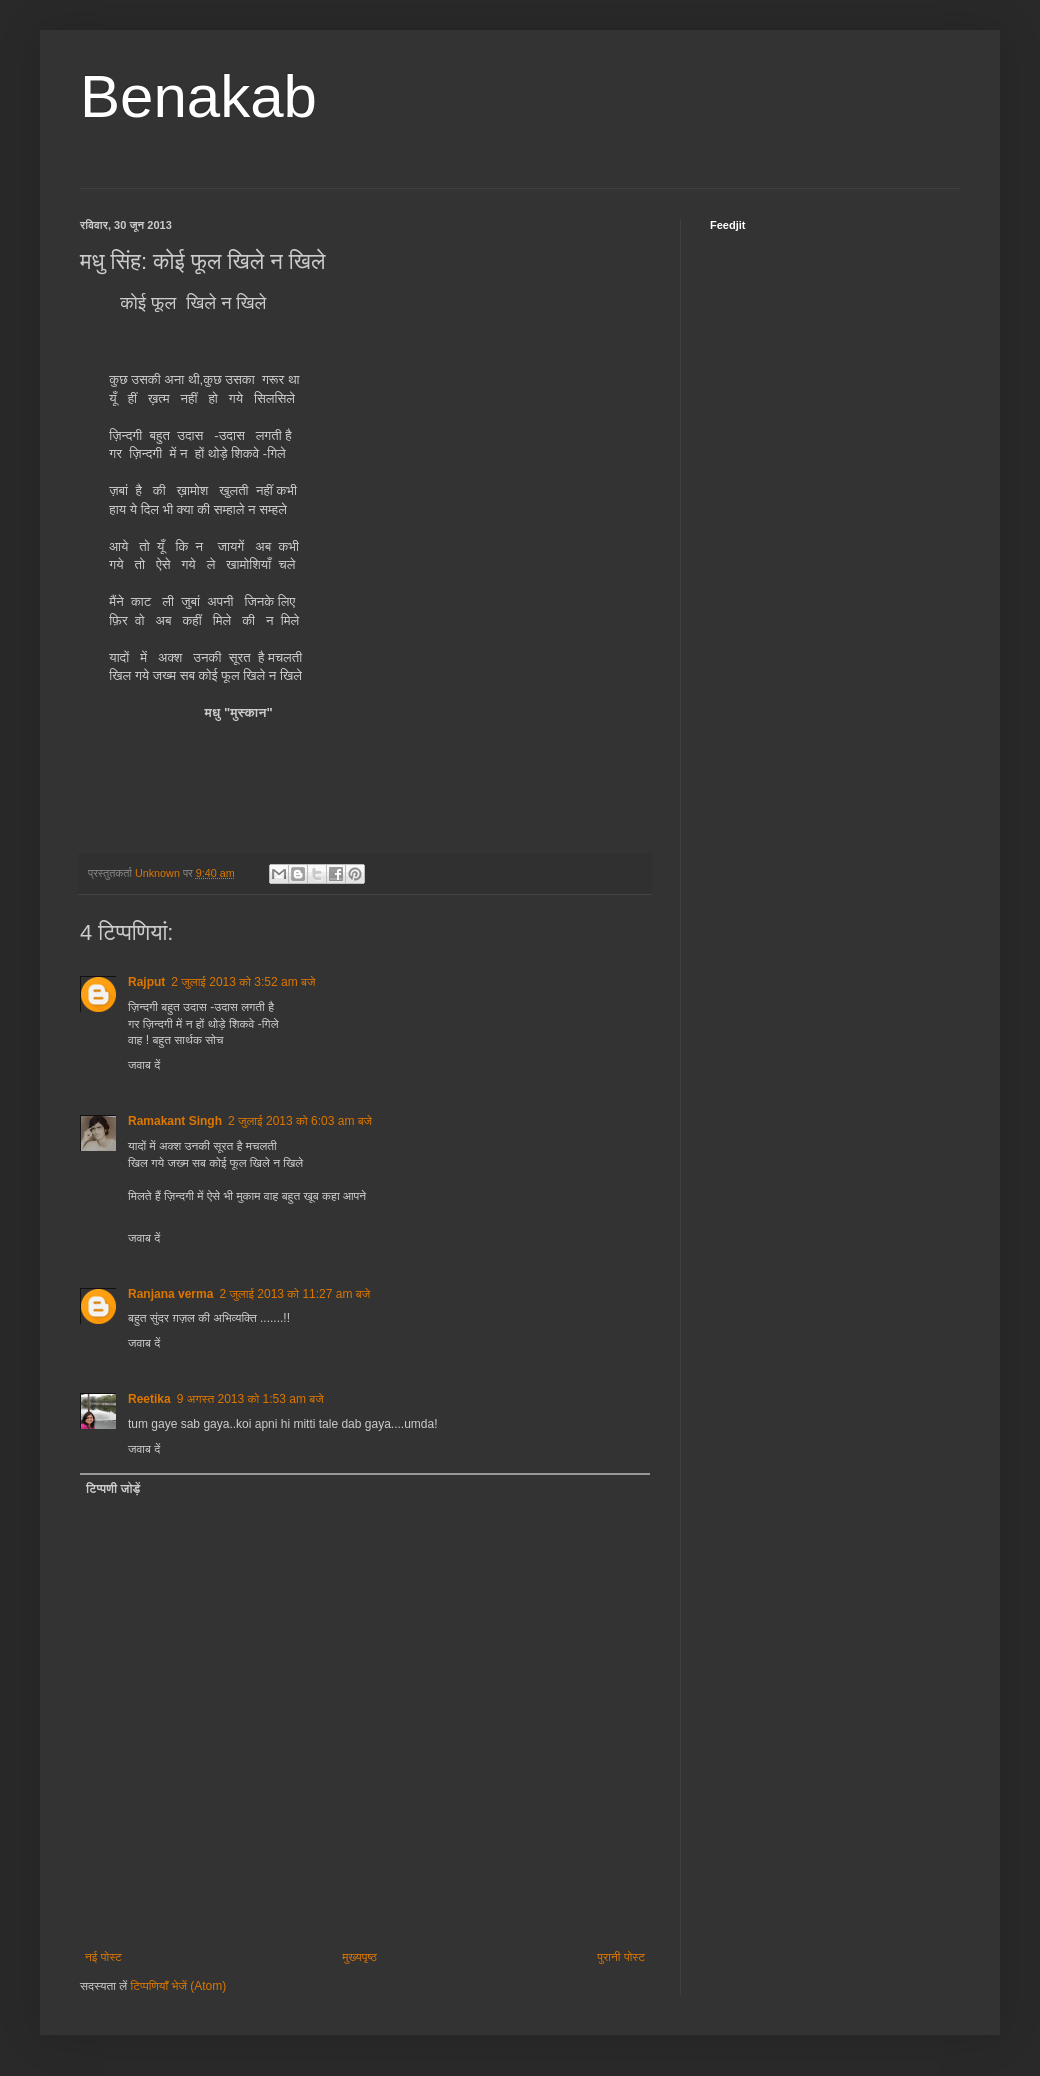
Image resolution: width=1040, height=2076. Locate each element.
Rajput (146, 982)
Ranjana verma (170, 1294)
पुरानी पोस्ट (621, 1957)
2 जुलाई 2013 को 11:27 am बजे (294, 1294)
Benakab (198, 96)
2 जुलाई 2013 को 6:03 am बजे (300, 1121)
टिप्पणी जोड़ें (113, 1489)
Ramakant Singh (175, 1121)
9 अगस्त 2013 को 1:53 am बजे (250, 1399)
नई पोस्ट (103, 1957)
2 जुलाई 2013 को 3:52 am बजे (243, 982)
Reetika (149, 1399)
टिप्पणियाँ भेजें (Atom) (179, 1986)
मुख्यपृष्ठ (359, 1957)
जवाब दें (144, 1065)
